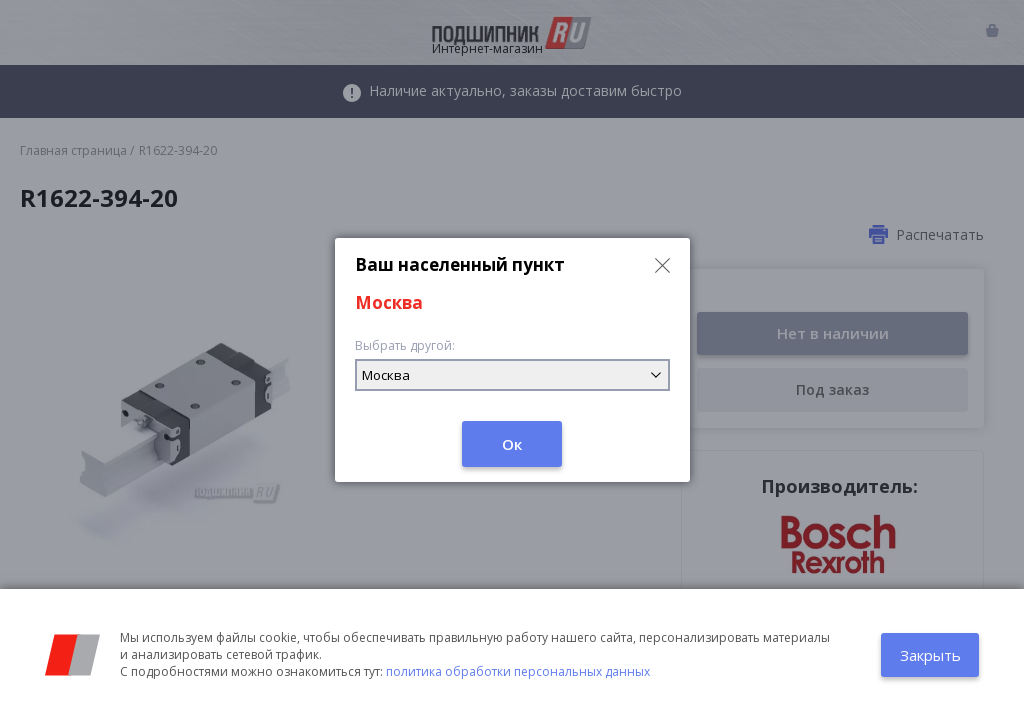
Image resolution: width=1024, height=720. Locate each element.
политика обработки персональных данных (518, 671)
